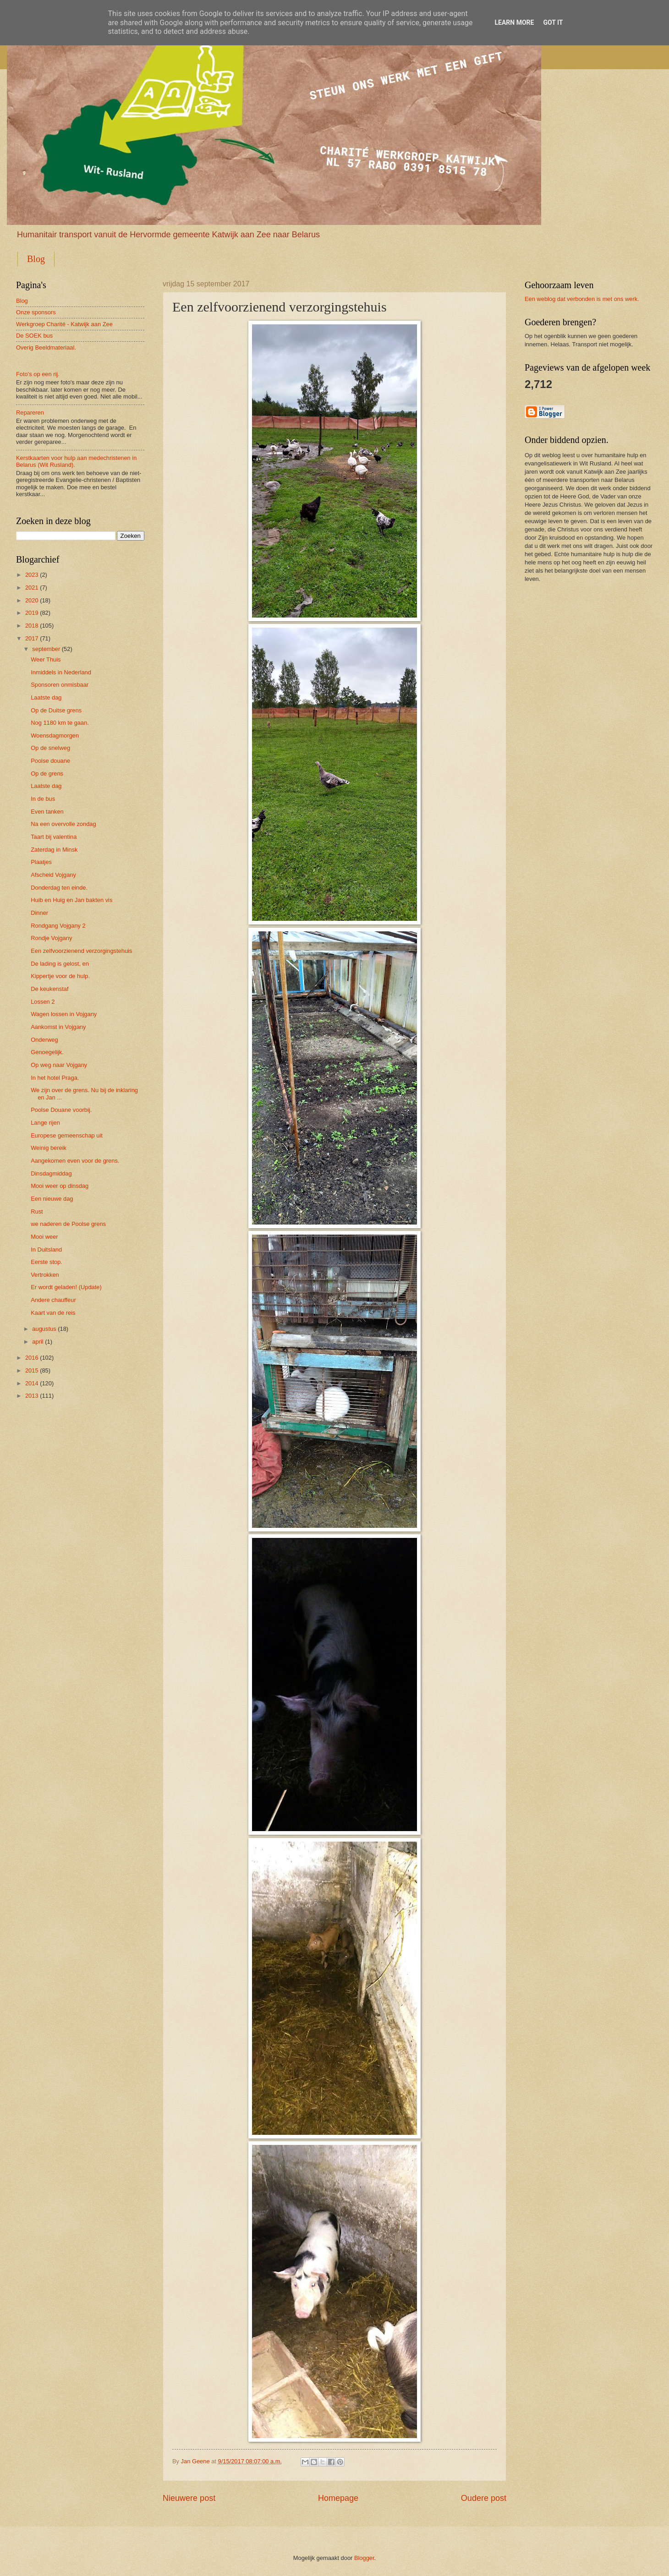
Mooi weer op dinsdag (59, 1185)
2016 (31, 1357)
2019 (31, 612)
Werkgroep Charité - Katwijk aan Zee (64, 324)
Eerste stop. (46, 1261)
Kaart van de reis (53, 1312)
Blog (36, 259)
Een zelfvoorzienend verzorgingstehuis (81, 950)
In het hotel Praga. (55, 1077)
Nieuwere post (189, 2498)
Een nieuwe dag (52, 1198)
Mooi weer (44, 1236)
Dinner (39, 912)
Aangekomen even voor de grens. (75, 1160)
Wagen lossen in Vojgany (64, 1014)
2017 (31, 638)
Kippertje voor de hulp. (60, 976)
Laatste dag (46, 697)
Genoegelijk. (47, 1052)
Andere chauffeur (53, 1299)
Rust (37, 1211)
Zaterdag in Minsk (54, 849)
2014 (31, 1383)
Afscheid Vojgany (53, 874)
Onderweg (44, 1039)
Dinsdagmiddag (51, 1173)
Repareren (30, 412)
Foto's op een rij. (38, 374)
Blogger (364, 2557)
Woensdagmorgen (55, 735)
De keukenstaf (49, 988)
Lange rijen (45, 1122)
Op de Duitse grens (56, 710)
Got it (553, 22)
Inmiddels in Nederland (61, 672)
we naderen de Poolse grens (68, 1223)
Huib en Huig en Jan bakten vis (71, 900)
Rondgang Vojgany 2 (58, 925)
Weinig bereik (48, 1147)
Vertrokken (45, 1274)
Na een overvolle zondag (63, 823)
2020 (31, 600)
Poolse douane (50, 760)
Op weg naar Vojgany (59, 1064)
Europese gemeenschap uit (67, 1135)
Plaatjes (41, 862)
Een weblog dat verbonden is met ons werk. (582, 298)
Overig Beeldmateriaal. (46, 347)
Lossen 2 (43, 1001)
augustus (44, 1328)
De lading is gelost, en (60, 963)
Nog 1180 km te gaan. (60, 722)
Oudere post (483, 2498)
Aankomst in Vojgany (58, 1026)
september (46, 648)
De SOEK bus (34, 335)
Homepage (338, 2498)
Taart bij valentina (54, 836)
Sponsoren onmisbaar (59, 684)
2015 (31, 1370)
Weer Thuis (45, 659)
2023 (31, 574)
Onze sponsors (36, 312)
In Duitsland (46, 1249)
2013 (31, 1395)
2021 (31, 587)
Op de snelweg (50, 747)
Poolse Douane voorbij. (61, 1109)
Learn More (514, 22)
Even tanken (47, 811)
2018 (31, 625)
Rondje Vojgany (51, 938)
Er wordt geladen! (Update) (66, 1287)
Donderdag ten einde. (59, 887)
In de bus (43, 798)
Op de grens (47, 773)
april (37, 1341)
